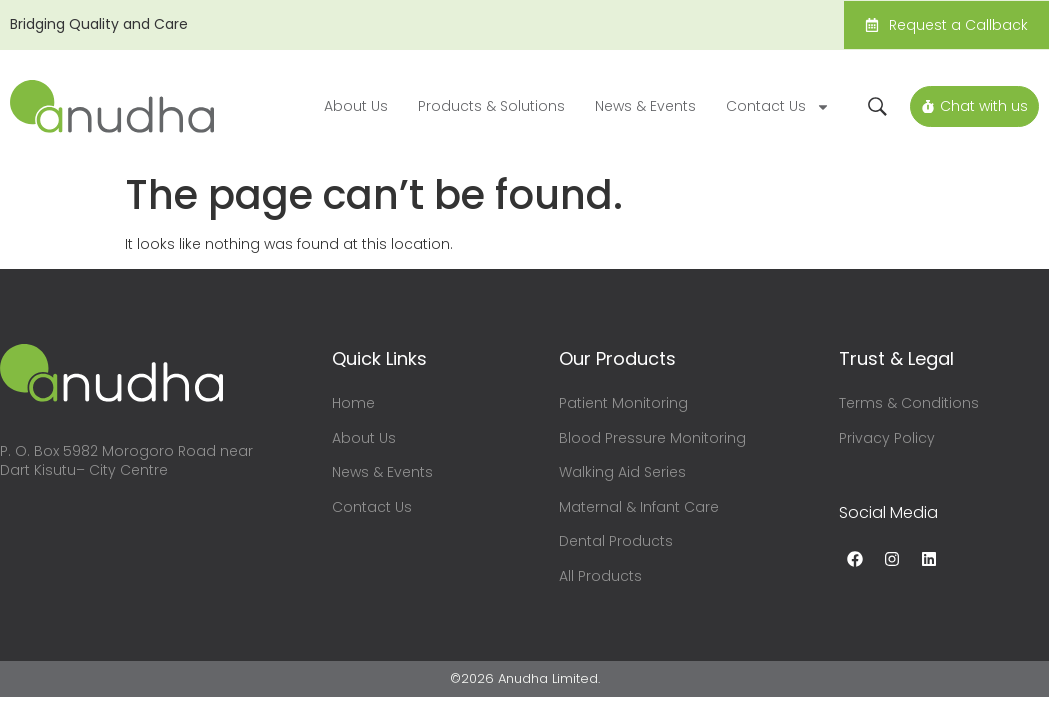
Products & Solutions (491, 106)
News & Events (645, 106)
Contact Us (778, 107)
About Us (356, 106)
